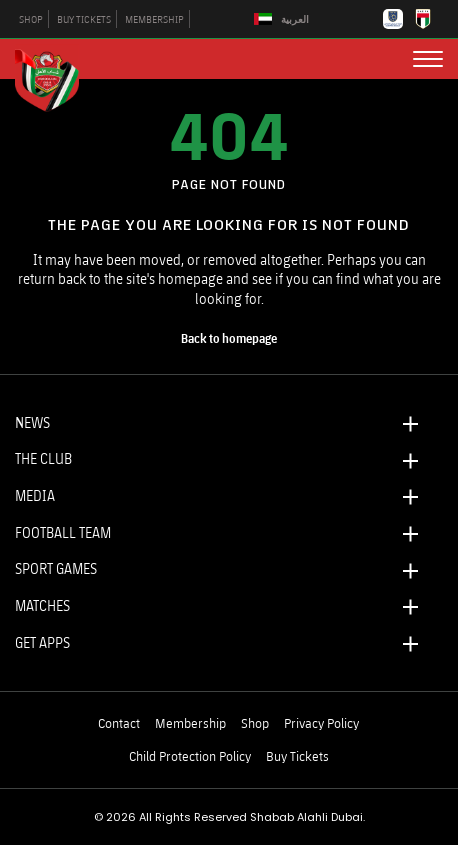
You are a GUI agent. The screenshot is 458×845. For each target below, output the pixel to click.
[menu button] (428, 59)
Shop (255, 723)
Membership (190, 723)
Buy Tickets (297, 756)
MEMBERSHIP (154, 19)
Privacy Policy (321, 723)
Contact (119, 723)
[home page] (229, 339)
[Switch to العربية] (284, 19)
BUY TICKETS (84, 19)
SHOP (31, 19)
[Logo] (55, 78)
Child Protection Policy (190, 756)
